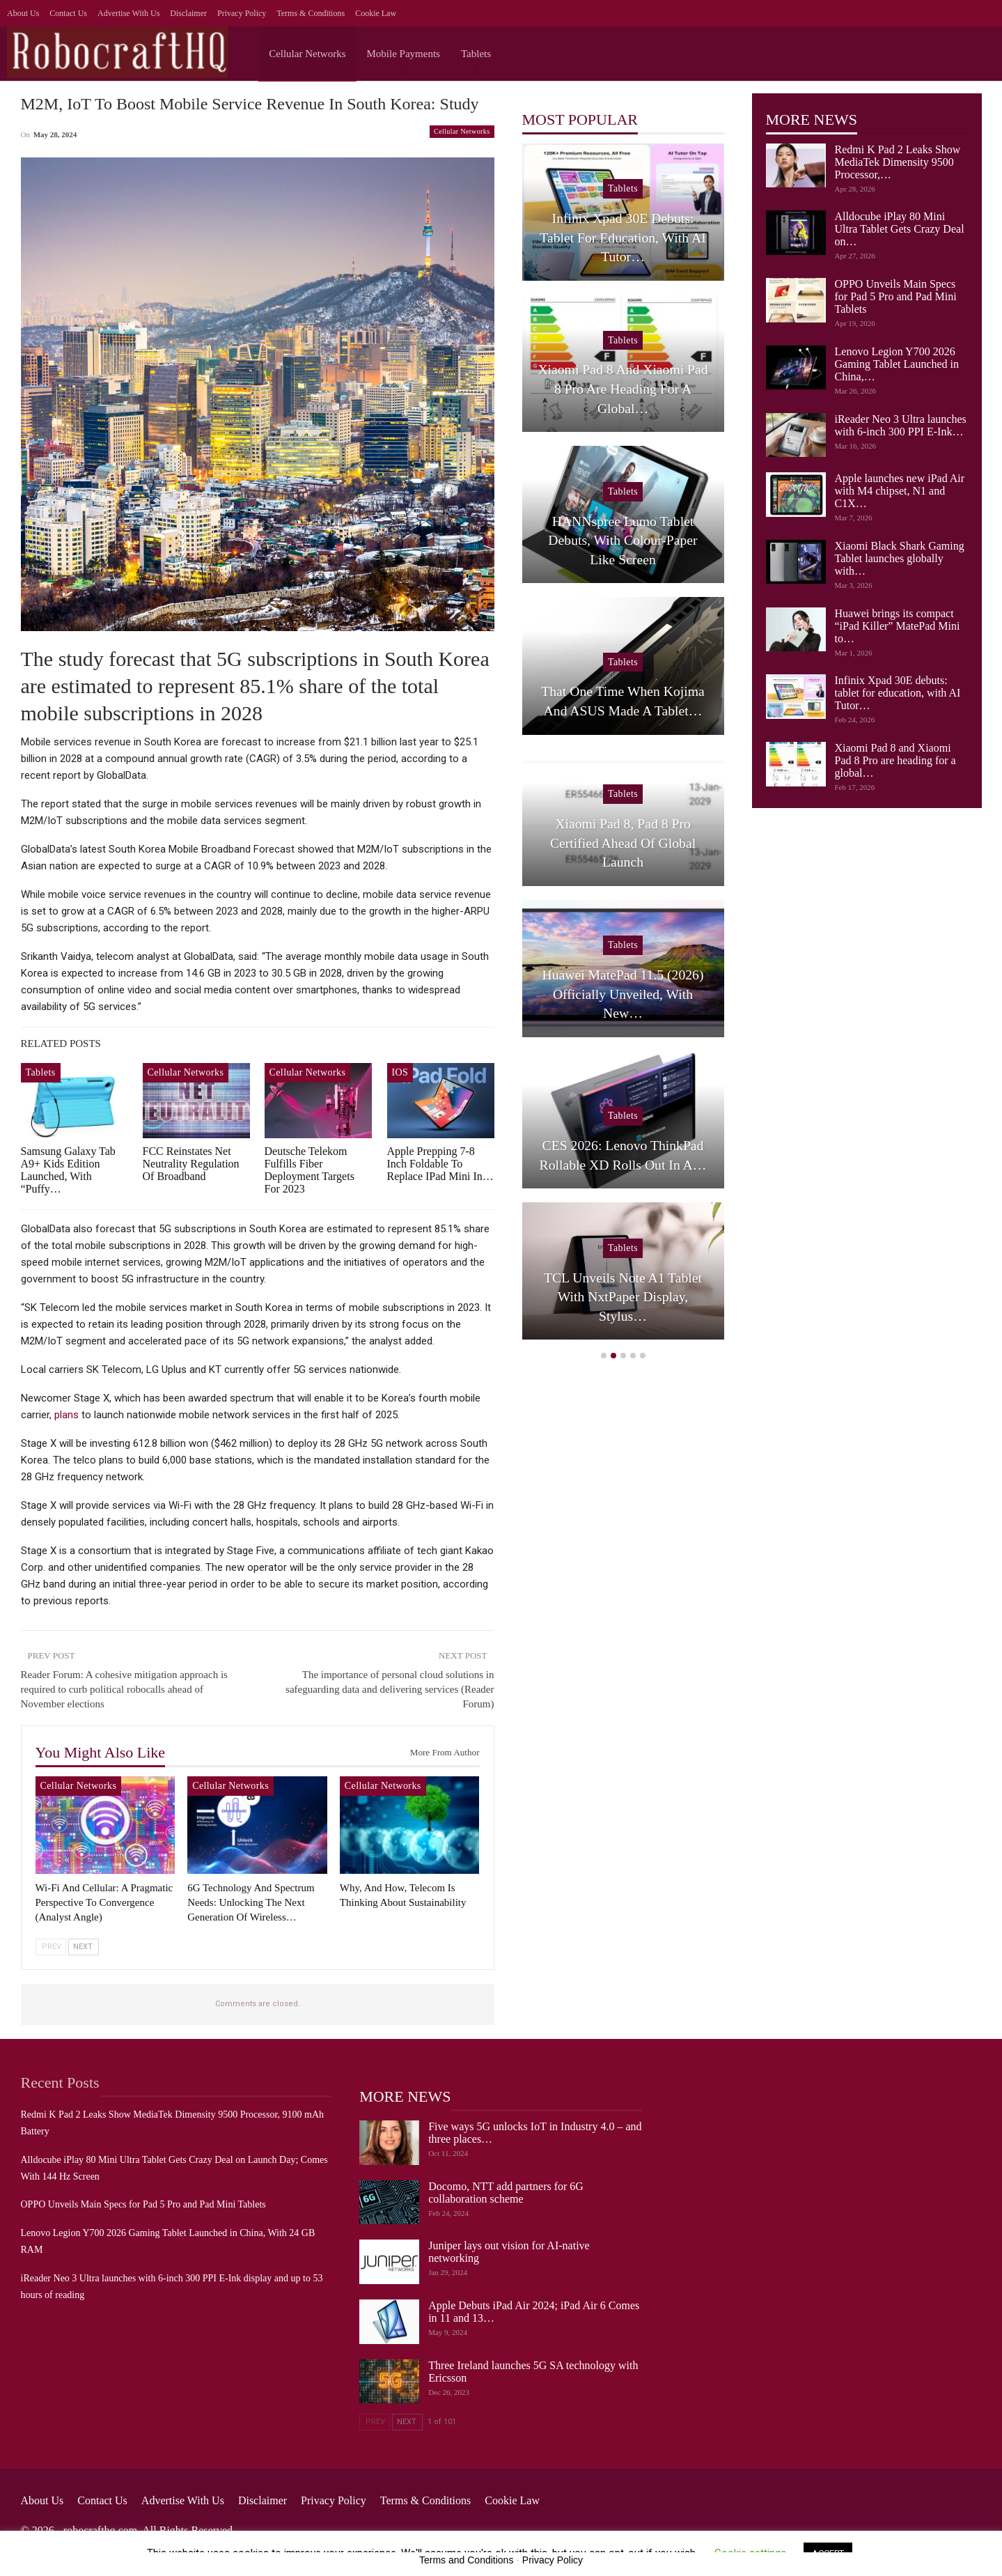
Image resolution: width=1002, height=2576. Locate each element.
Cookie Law (375, 13)
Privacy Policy (241, 13)
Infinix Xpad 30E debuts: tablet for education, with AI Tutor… (898, 692)
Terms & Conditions (310, 13)
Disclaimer (188, 13)
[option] (623, 748)
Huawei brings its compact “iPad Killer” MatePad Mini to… (897, 625)
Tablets (476, 53)
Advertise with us (128, 13)
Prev (51, 1946)
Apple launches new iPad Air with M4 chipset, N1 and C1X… (900, 490)
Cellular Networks (307, 53)
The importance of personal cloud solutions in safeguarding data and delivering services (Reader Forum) (389, 1689)
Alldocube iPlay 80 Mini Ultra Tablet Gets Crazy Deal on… (899, 228)
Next (83, 1946)
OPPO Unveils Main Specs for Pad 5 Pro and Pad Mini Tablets (896, 296)
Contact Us (68, 13)
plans (66, 1415)
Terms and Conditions (466, 2560)
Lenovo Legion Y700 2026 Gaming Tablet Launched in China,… (897, 364)
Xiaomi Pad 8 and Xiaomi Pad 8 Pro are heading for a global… (895, 760)
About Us (23, 13)
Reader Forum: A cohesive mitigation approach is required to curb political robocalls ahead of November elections (124, 1689)
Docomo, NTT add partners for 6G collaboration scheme (506, 2192)
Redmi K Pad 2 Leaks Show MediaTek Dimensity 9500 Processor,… (898, 161)
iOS (400, 1072)
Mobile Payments (403, 53)
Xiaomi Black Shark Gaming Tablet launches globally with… (899, 558)
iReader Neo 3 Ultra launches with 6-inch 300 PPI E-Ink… (900, 425)
